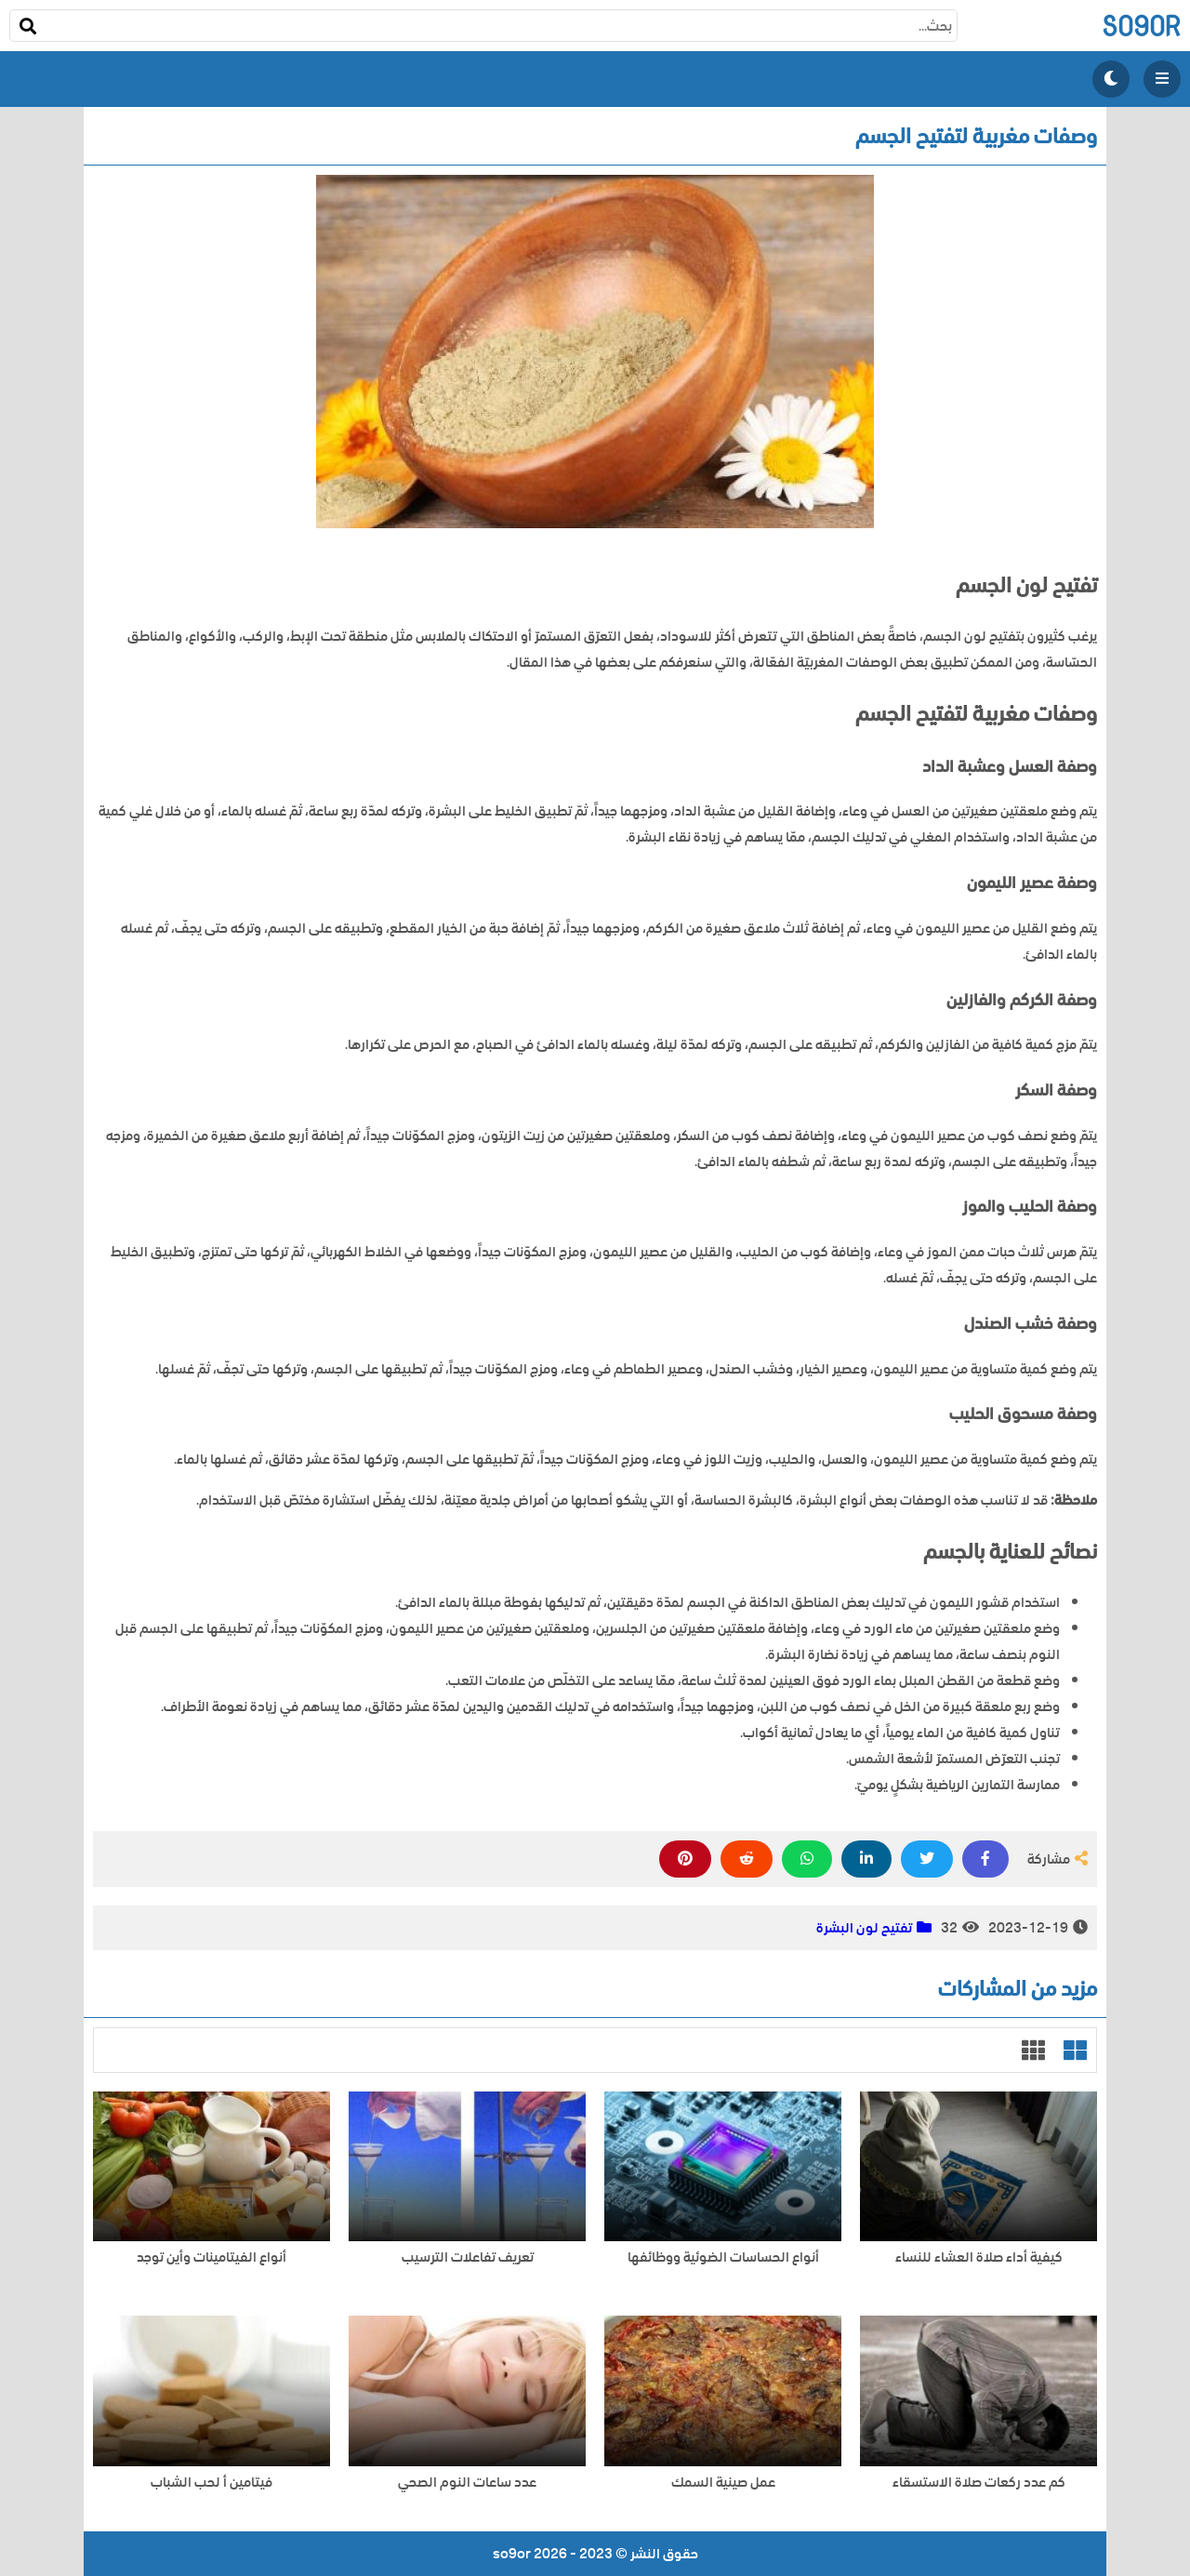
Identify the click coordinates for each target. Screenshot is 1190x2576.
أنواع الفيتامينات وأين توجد (211, 2257)
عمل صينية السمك (723, 2482)
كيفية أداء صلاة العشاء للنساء (979, 2257)
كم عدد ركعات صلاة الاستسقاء (978, 2482)
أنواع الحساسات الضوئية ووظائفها (723, 2257)
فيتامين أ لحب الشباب (211, 2482)
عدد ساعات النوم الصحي (467, 2482)
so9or (1141, 25)
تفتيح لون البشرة (864, 1928)
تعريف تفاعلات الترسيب (468, 2257)
